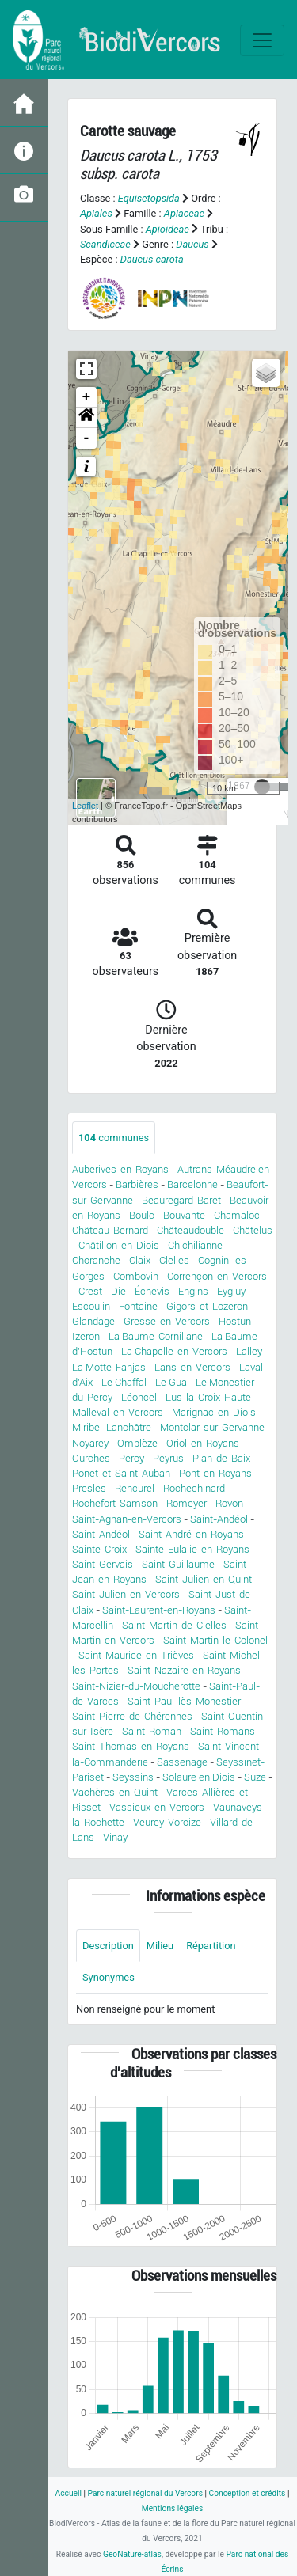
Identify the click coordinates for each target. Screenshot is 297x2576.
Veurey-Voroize (167, 1822)
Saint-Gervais (102, 1564)
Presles (89, 1488)
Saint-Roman (151, 1731)
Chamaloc (237, 1215)
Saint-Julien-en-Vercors (126, 1594)
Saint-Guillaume (178, 1564)
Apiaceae (184, 213)
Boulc (141, 1215)
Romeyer (186, 1503)
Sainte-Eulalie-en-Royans (192, 1549)
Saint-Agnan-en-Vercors (126, 1519)
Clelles (174, 1260)
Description (108, 1946)
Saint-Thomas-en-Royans (130, 1746)
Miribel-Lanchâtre (111, 1427)
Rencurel (134, 1488)
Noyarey (90, 1443)
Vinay (115, 1837)
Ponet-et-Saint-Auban (121, 1473)
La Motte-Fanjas (109, 1367)
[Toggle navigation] (262, 40)
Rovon (229, 1503)
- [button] (86, 438)
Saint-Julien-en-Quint (203, 1579)
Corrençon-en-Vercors (217, 1276)
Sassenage (182, 1762)
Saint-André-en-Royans (191, 1534)
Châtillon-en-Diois (118, 1245)
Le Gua (171, 1382)
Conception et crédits (247, 2493)
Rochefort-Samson (115, 1503)
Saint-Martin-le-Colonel (215, 1640)
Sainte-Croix (99, 1549)
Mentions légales (173, 2508)
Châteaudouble (190, 1230)
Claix (139, 1260)
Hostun (235, 1321)
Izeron (86, 1336)
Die (118, 1291)
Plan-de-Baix (221, 1458)
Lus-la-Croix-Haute (208, 1397)
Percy (131, 1458)
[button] (86, 418)
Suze (255, 1777)
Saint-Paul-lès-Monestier (184, 1701)
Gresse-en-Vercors (167, 1321)
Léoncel (139, 1397)
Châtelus (252, 1230)
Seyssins (133, 1777)
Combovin (135, 1276)
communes (113, 1138)
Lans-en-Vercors (192, 1367)
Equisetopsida (149, 198)
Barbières (137, 1184)
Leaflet (85, 805)
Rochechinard (194, 1488)
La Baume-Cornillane (156, 1336)
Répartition (210, 1946)
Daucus (192, 244)
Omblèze (137, 1443)
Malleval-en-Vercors (117, 1412)
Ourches (91, 1458)
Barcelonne (192, 1184)
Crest (90, 1291)
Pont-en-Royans (215, 1473)
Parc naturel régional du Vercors (145, 2493)
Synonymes (108, 1977)
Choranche (96, 1260)
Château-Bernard (110, 1230)
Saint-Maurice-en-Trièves (136, 1655)
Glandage (93, 1321)
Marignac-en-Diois (214, 1412)
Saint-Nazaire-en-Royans (184, 1670)
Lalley (249, 1351)
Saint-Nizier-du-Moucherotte (136, 1686)
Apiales (96, 213)
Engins (193, 1291)
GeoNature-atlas (132, 2554)
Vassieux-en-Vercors (156, 1807)
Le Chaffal (124, 1382)
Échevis (152, 1291)
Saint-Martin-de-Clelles (174, 1625)
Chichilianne (195, 1245)
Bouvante (184, 1215)
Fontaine (138, 1306)
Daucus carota (152, 259)
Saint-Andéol (219, 1519)
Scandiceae (105, 244)
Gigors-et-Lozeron (207, 1306)
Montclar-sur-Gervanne (212, 1427)
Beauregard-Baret (181, 1200)
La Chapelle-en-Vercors (174, 1351)
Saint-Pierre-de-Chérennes (132, 1716)
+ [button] (86, 397)
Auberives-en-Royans (120, 1169)
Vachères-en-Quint (115, 1792)
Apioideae (167, 229)
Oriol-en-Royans (202, 1443)
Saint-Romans (222, 1731)
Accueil (68, 2493)
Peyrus (168, 1458)
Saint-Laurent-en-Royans (158, 1610)
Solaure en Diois (198, 1777)
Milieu (160, 1946)
